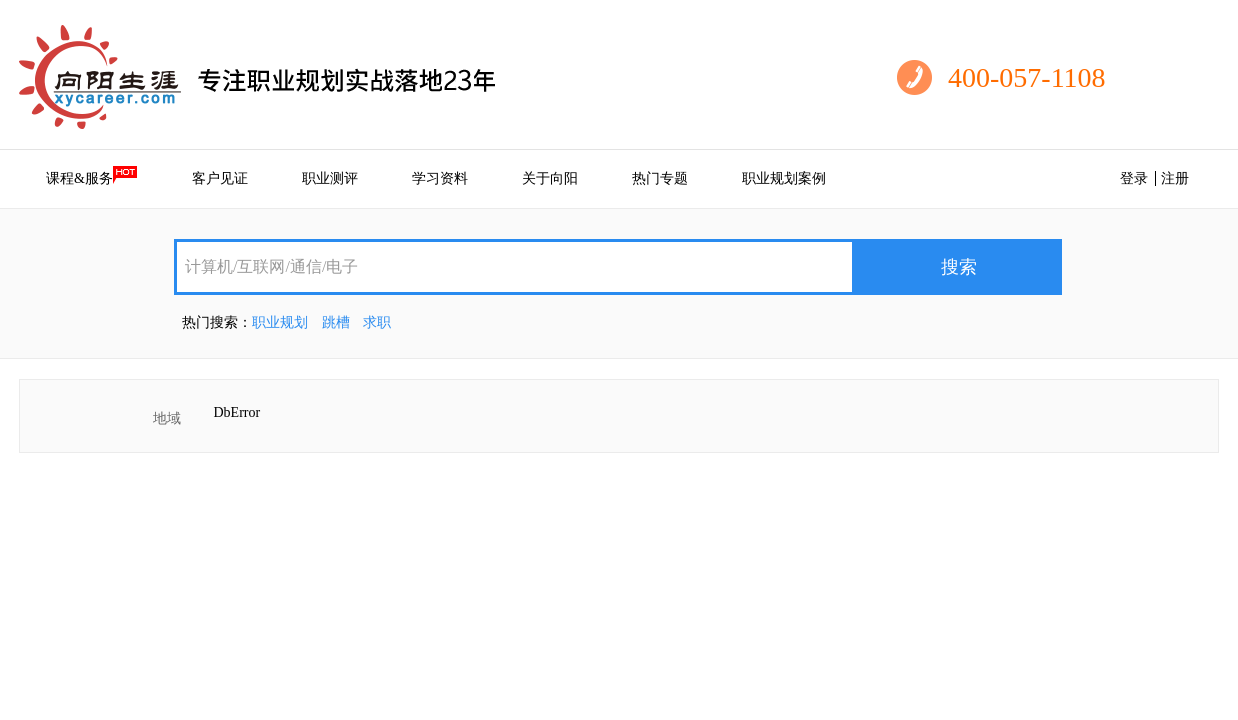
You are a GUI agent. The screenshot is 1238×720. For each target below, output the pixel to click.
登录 (1134, 178)
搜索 (959, 267)
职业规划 (280, 322)
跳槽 (336, 322)
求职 (377, 322)
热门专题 (660, 178)
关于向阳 (550, 178)
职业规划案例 (784, 178)
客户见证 (220, 178)
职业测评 (330, 178)
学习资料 (440, 178)
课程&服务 (92, 176)
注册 (1175, 178)
